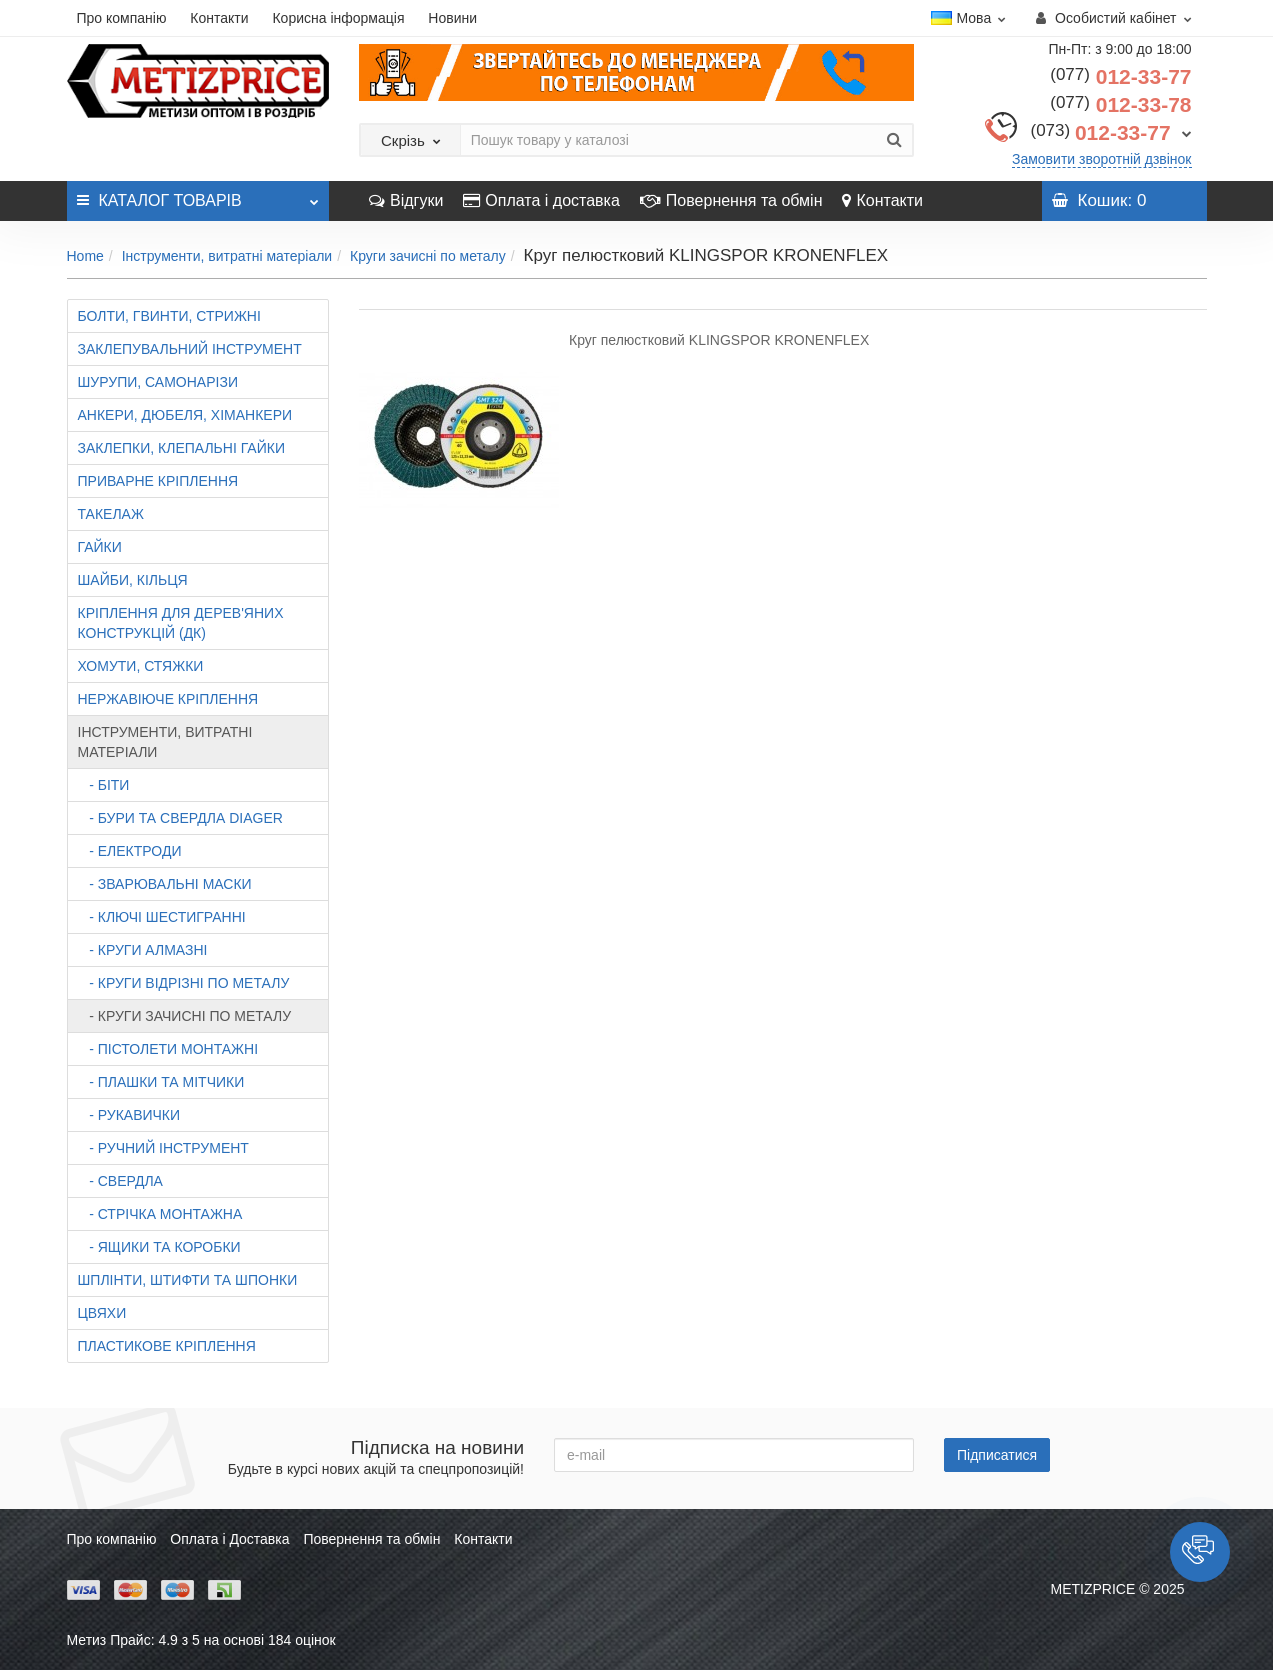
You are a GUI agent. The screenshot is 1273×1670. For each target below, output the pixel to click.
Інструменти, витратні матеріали (227, 256)
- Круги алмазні (143, 950)
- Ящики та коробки (159, 1247)
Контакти (219, 18)
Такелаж (111, 514)
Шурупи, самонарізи (158, 382)
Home (85, 256)
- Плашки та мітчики (161, 1082)
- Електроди (130, 851)
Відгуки (406, 200)
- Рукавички (129, 1115)
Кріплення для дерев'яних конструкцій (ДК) (181, 623)
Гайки (100, 547)
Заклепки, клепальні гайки (181, 448)
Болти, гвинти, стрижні (169, 316)
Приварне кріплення (158, 481)
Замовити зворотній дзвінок (1102, 159)
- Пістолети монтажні (168, 1049)
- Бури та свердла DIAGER (180, 818)
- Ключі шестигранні (162, 917)
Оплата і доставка (541, 200)
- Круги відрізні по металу (184, 983)
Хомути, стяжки (141, 666)
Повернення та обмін (731, 200)
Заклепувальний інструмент (190, 349)
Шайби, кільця (133, 580)
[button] (1200, 1552)
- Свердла (120, 1181)
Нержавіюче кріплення (168, 699)
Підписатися (997, 1455)
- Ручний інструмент (163, 1148)
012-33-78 (1120, 104)
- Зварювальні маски (165, 884)
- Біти (104, 785)
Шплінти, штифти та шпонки (188, 1280)
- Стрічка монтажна (160, 1214)
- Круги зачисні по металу (185, 1016)
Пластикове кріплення (167, 1346)
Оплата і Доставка (229, 1539)
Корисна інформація (338, 18)
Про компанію (122, 18)
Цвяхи (102, 1313)
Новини (452, 18)
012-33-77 (1120, 76)
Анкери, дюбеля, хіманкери (185, 415)
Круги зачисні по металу (428, 256)
